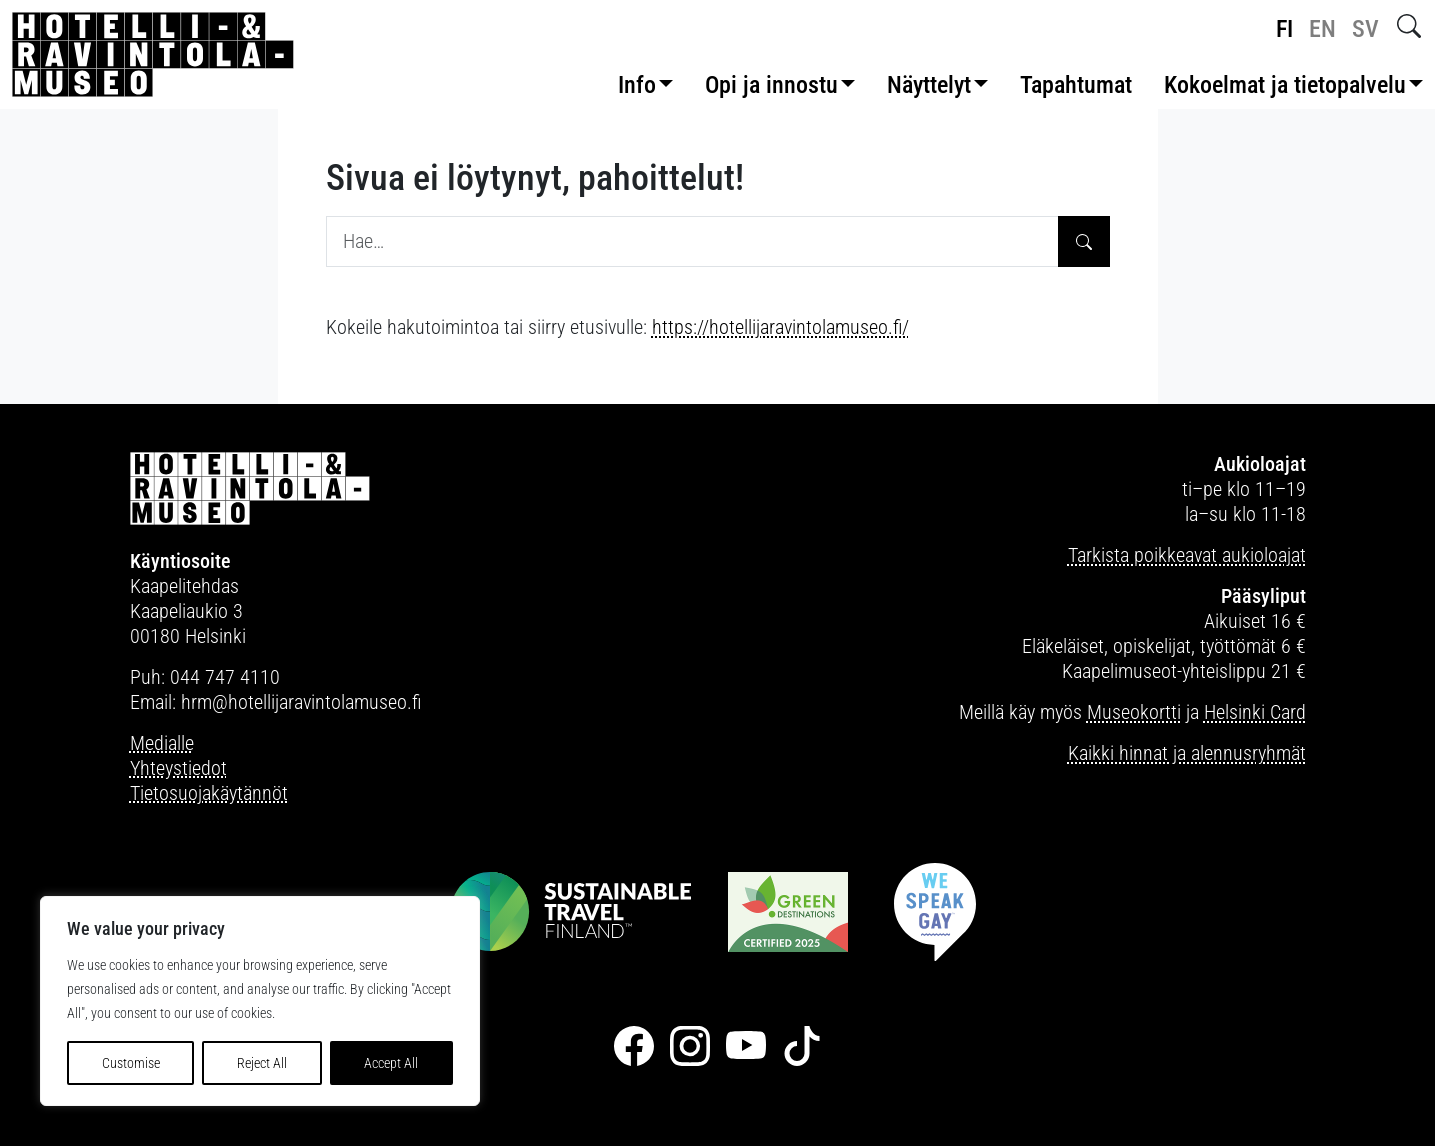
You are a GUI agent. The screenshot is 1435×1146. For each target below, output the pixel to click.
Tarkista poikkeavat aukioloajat (1187, 555)
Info (637, 85)
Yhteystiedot (178, 768)
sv (1365, 29)
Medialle (162, 743)
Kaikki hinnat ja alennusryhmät (1187, 753)
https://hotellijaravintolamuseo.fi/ (780, 327)
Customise (131, 1063)
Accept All (391, 1063)
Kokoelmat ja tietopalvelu (1285, 85)
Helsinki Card (1255, 712)
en (1322, 29)
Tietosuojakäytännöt (209, 793)
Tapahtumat (1076, 85)
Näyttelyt (929, 85)
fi (1284, 29)
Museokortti (1134, 712)
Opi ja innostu (771, 85)
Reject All (262, 1063)
